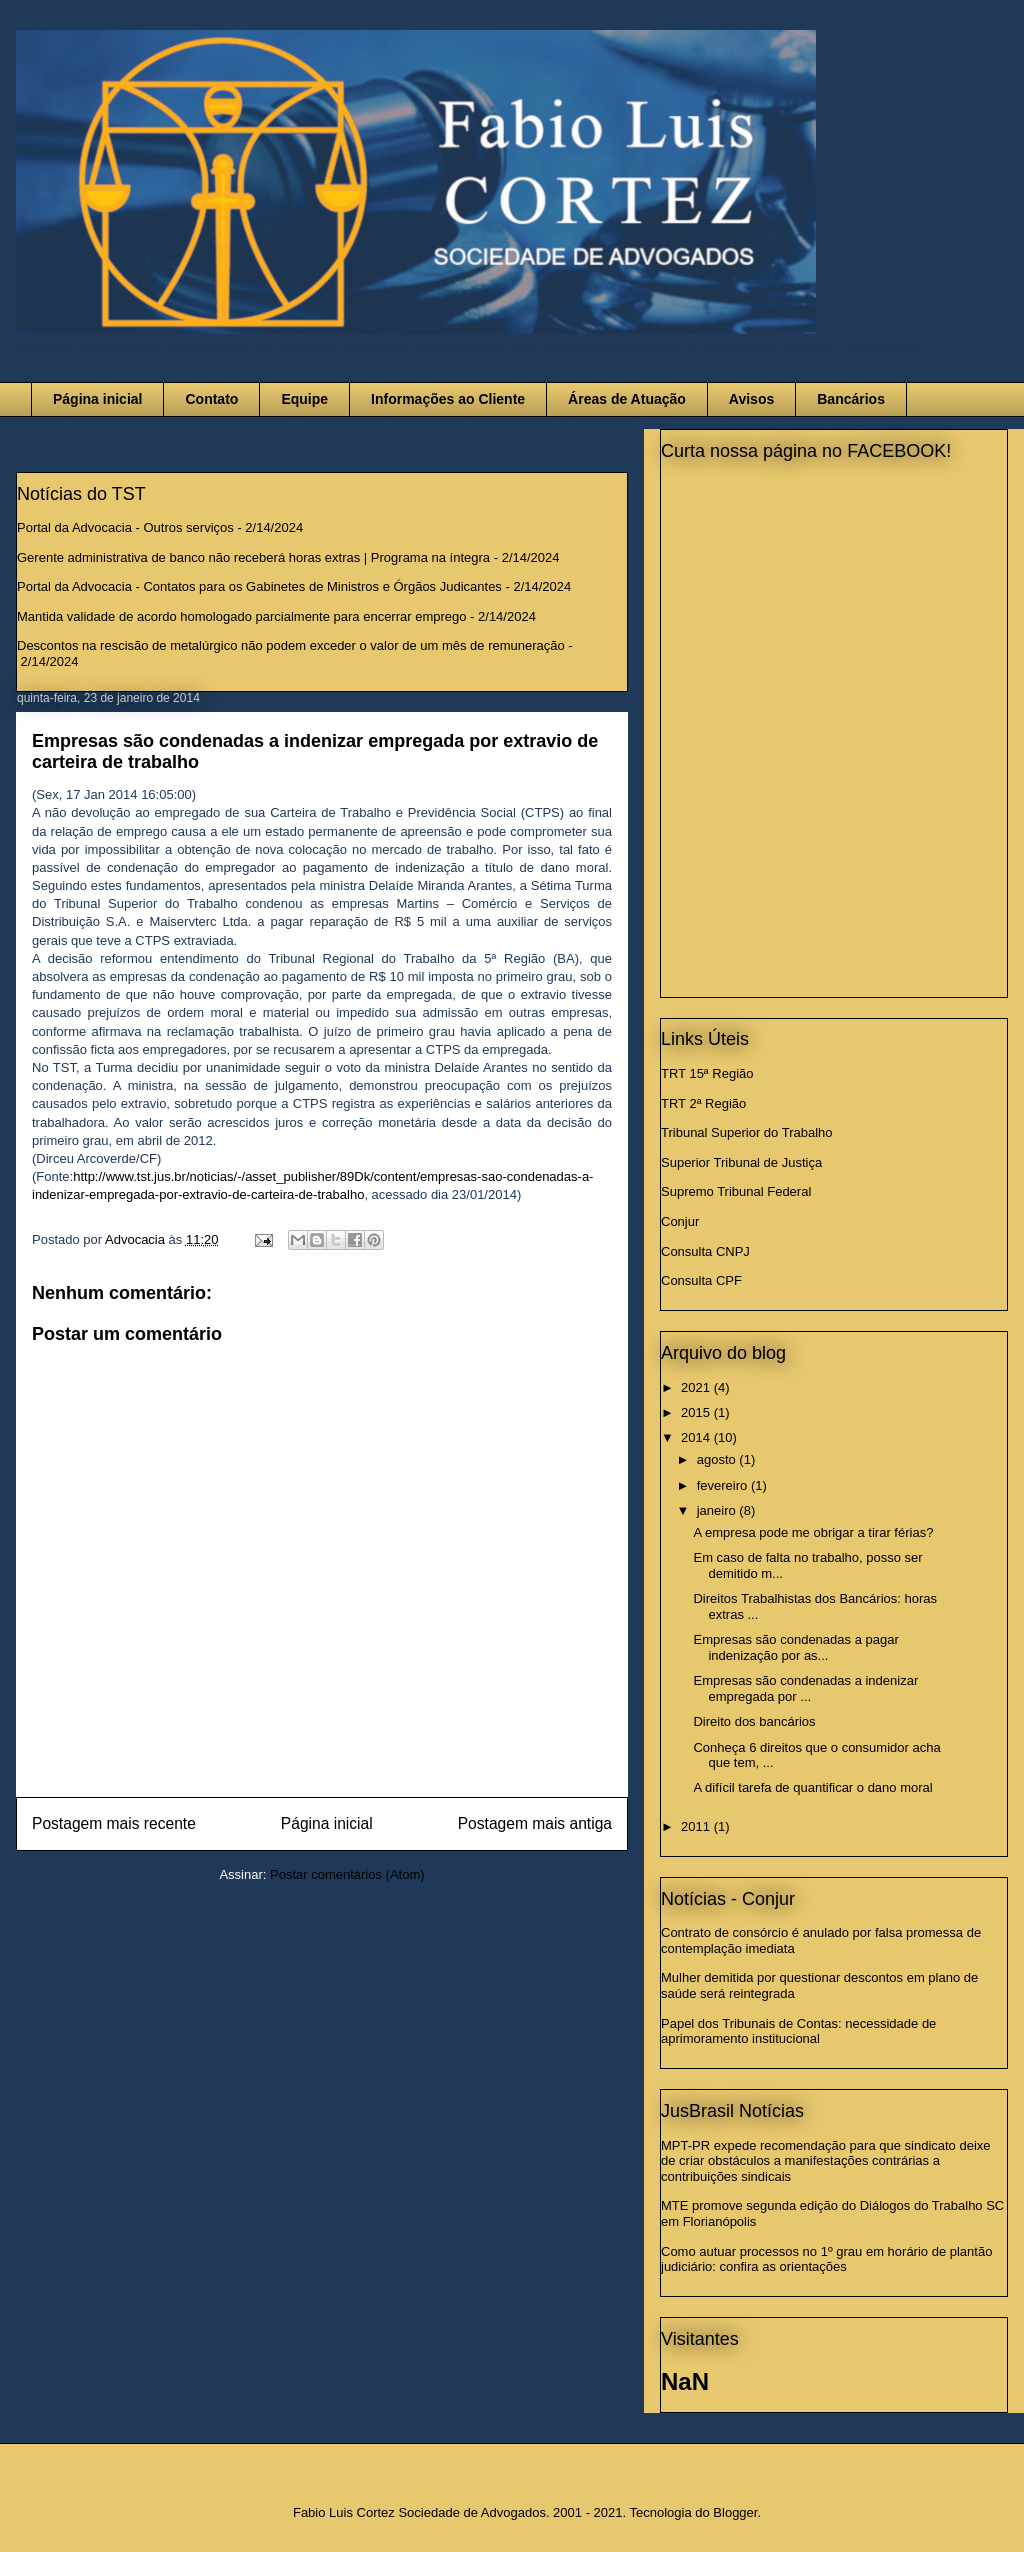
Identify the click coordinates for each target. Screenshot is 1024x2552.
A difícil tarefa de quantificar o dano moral (812, 1787)
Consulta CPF (701, 1280)
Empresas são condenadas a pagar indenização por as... (795, 1647)
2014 (697, 1437)
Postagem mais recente (114, 1823)
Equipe (304, 399)
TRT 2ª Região (703, 1103)
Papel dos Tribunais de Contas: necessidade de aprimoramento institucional (798, 2031)
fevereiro (724, 1485)
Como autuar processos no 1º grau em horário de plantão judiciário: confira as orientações (826, 2259)
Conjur (680, 1221)
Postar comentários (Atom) (347, 1874)
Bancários (851, 399)
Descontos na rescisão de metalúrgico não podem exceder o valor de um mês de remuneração (291, 645)
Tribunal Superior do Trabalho (747, 1132)
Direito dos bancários (754, 1721)
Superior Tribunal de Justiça (741, 1162)
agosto (718, 1459)
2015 (697, 1412)
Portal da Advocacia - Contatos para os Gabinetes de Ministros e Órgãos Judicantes (259, 586)
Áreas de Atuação (627, 399)
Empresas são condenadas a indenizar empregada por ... (805, 1688)
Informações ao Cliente (448, 399)
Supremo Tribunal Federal (736, 1191)
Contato (211, 399)
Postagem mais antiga (535, 1823)
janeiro (718, 1510)
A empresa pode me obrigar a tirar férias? (813, 1532)
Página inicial (97, 399)
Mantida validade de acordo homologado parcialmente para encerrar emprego (242, 616)
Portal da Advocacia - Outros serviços (125, 527)
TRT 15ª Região (707, 1073)
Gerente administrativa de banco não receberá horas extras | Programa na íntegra (253, 557)
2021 (697, 1387)
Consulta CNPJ (705, 1251)
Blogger (735, 2512)
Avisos (751, 399)
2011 (697, 1826)
